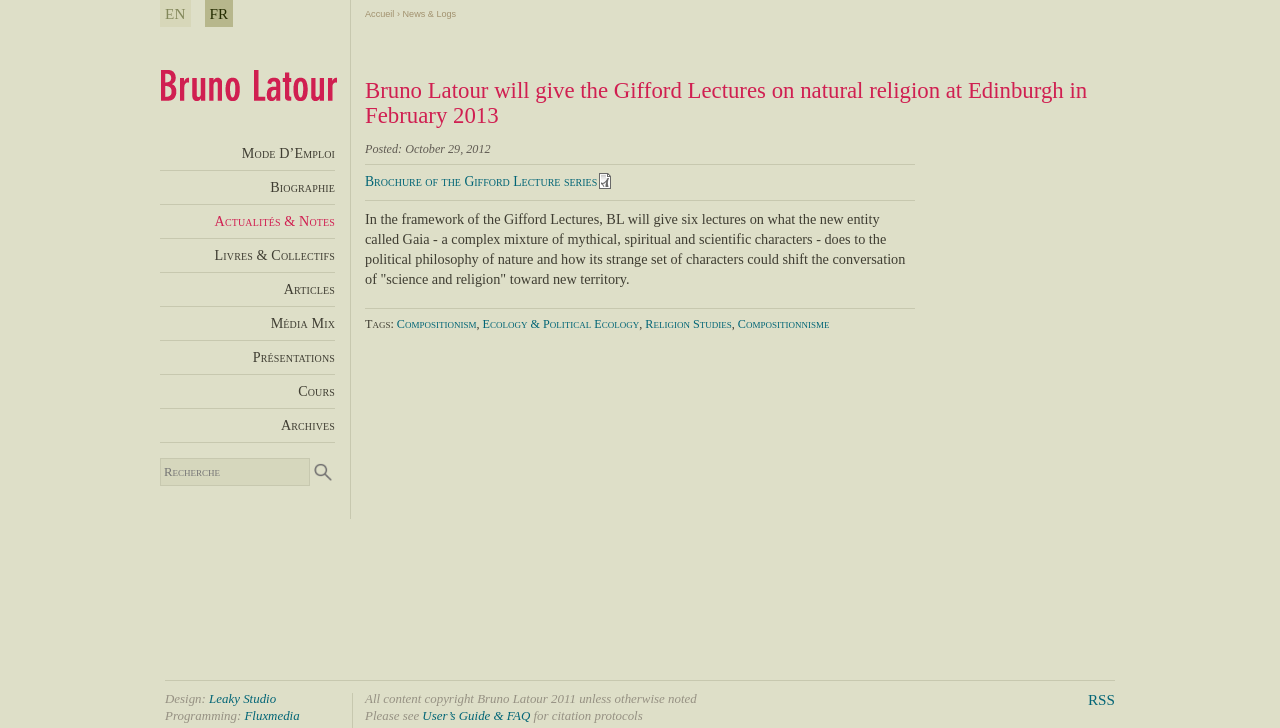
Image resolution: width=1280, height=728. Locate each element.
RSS (1101, 699)
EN (175, 13)
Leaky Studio (242, 698)
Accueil (379, 14)
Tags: (381, 324)
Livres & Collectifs (275, 255)
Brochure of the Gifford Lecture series (481, 181)
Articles (309, 289)
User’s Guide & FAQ (476, 715)
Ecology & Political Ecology (561, 324)
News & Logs (429, 14)
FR (219, 13)
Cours (316, 391)
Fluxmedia (271, 715)
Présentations (294, 357)
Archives (308, 425)
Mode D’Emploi (288, 153)
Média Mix (303, 323)
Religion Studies (688, 324)
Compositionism (437, 324)
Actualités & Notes (275, 221)
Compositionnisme (784, 324)
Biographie (302, 187)
